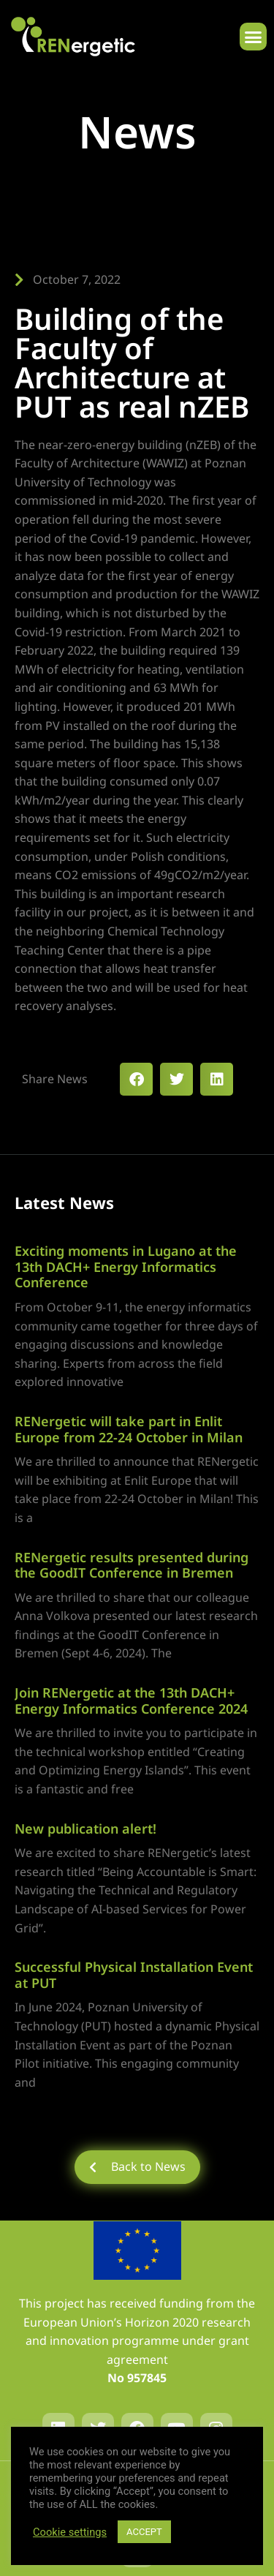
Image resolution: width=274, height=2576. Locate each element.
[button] (253, 36)
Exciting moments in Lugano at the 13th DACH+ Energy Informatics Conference (126, 1266)
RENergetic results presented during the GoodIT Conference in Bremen (131, 1565)
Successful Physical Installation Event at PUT (134, 1975)
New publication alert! (85, 1828)
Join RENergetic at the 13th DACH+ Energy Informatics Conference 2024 (131, 1700)
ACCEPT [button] (144, 2531)
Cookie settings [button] (70, 2532)
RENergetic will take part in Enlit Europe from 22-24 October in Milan (129, 1429)
